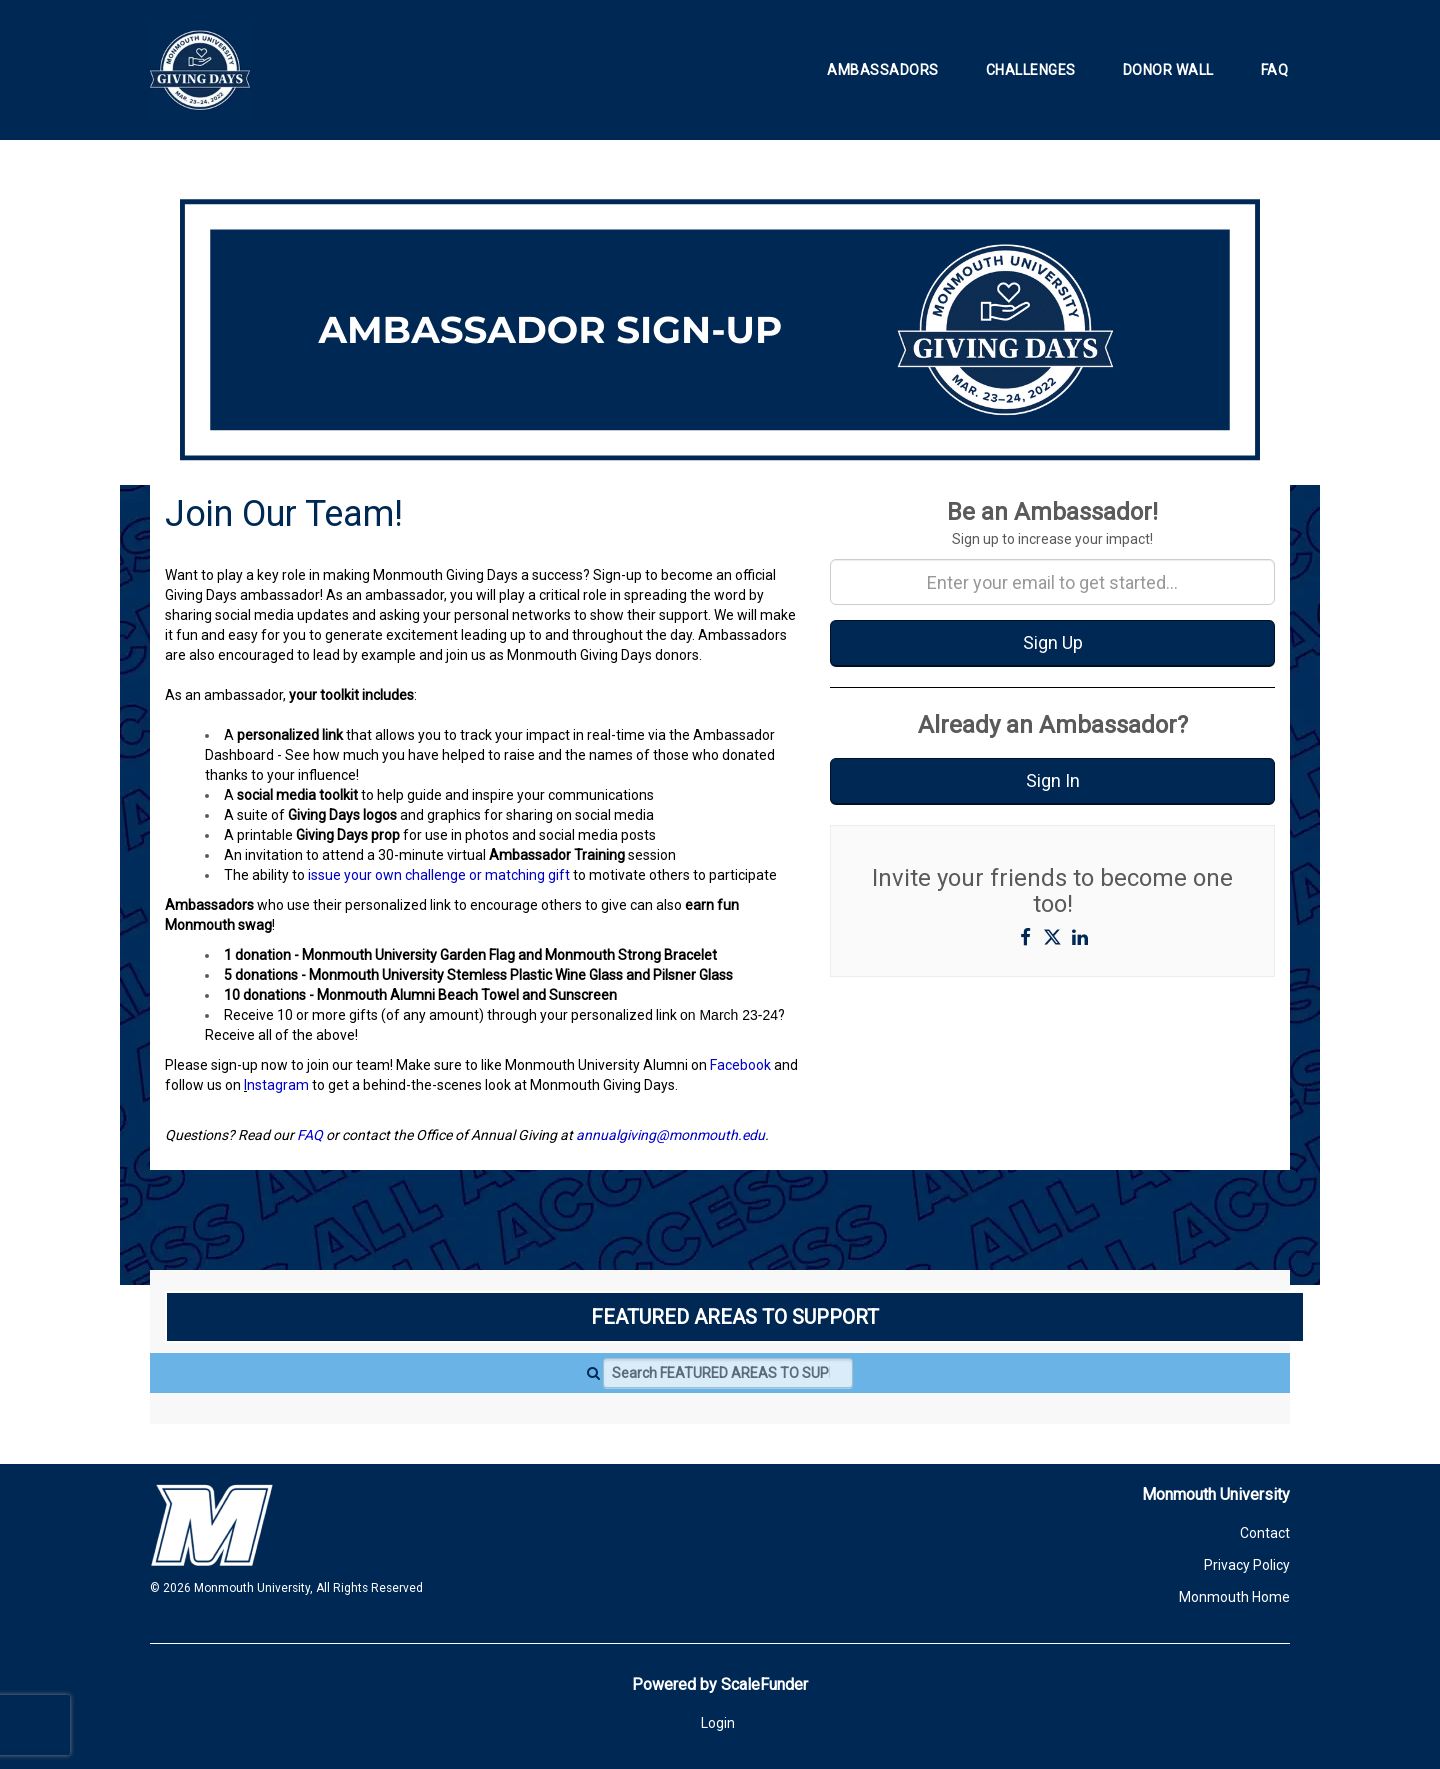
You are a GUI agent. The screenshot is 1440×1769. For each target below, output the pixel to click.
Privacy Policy (1247, 1565)
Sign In (1053, 780)
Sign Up (1053, 642)
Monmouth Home (1234, 1597)
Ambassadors (883, 70)
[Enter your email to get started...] (1052, 582)
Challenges (1031, 70)
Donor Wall (1168, 70)
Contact (1265, 1533)
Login (718, 1723)
